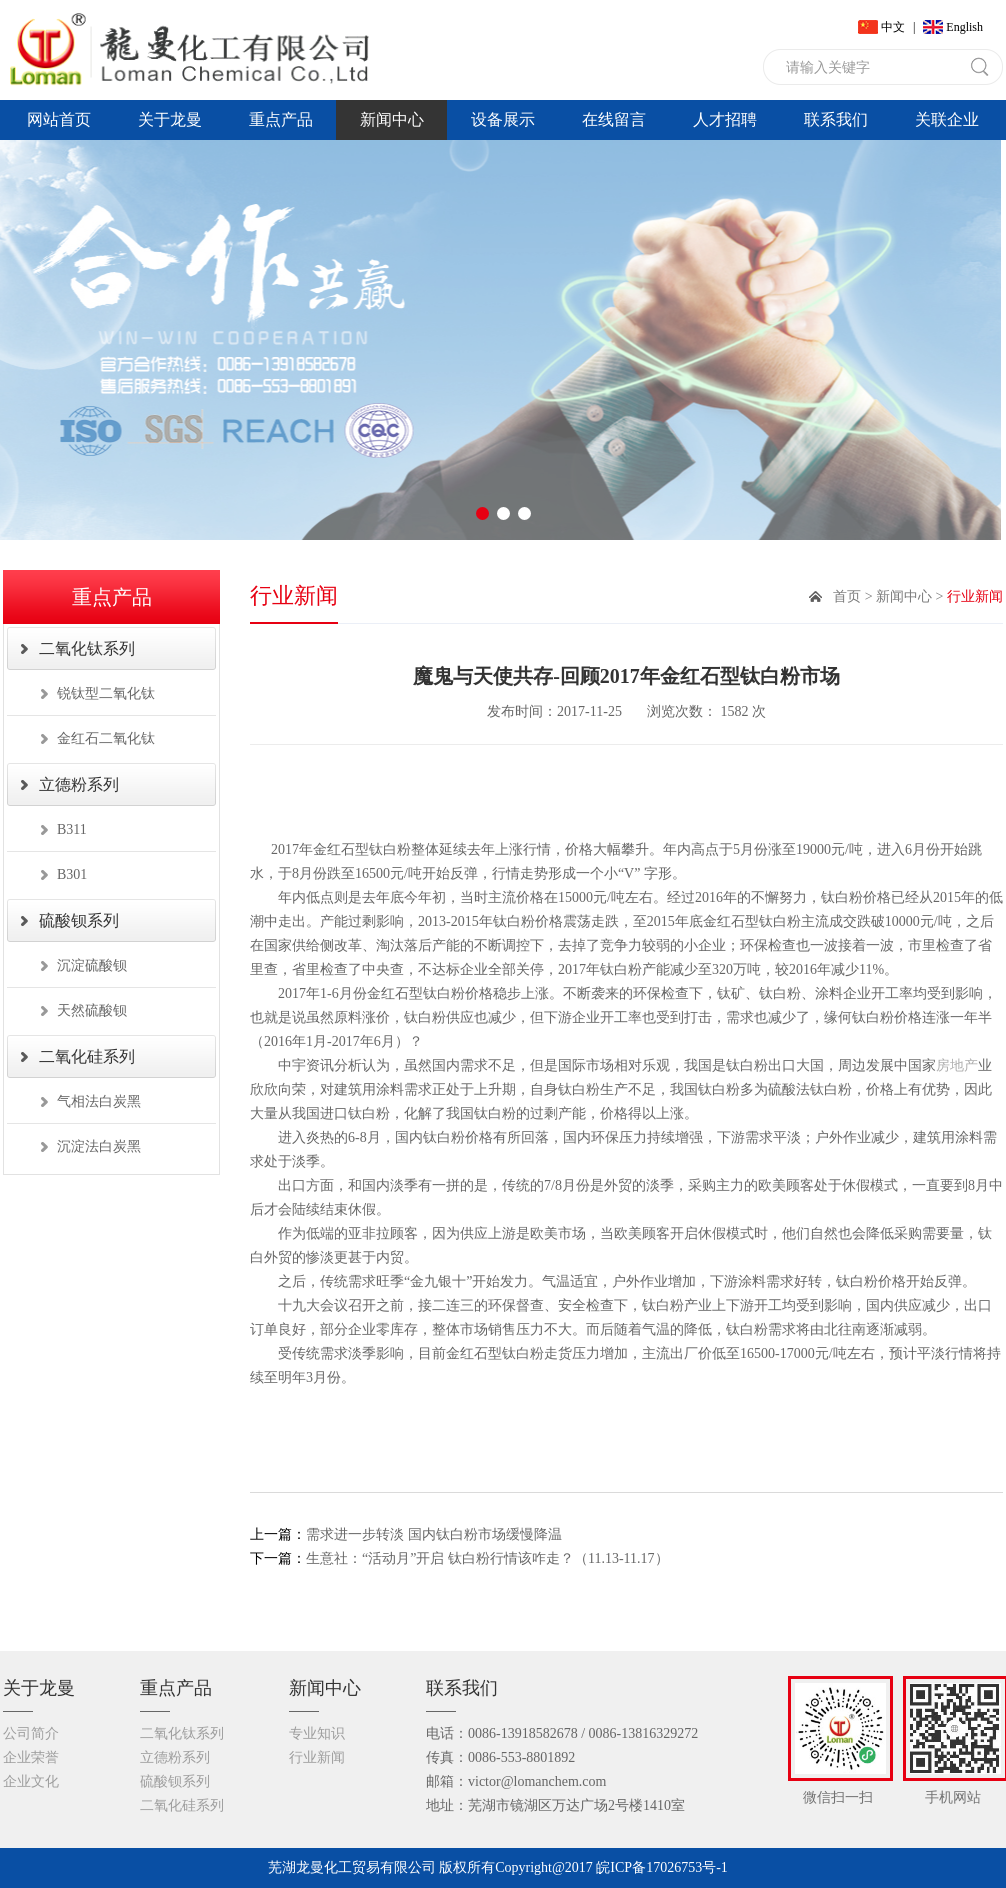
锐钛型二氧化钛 (106, 693)
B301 (72, 874)
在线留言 (614, 119)
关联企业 (947, 119)
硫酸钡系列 (79, 920)
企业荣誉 (31, 1757)
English (964, 27)
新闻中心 (392, 119)
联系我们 (836, 119)
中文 (893, 27)
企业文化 (31, 1781)
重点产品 (281, 119)
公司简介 (31, 1733)
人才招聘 (725, 119)
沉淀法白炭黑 (99, 1146)
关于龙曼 (170, 119)
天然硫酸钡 (92, 1010)
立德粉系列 (79, 784)
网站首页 (59, 119)
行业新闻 (317, 1757)
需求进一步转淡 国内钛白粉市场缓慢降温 (406, 1534)
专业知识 (317, 1733)
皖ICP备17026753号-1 (661, 1867)
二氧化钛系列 (87, 648)
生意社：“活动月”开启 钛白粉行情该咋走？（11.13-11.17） (459, 1558)
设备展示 (503, 119)
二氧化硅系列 (87, 1056)
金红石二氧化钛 (106, 738)
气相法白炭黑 (99, 1101)
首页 (847, 596)
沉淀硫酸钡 (92, 965)
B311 (72, 829)
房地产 (957, 1065)
